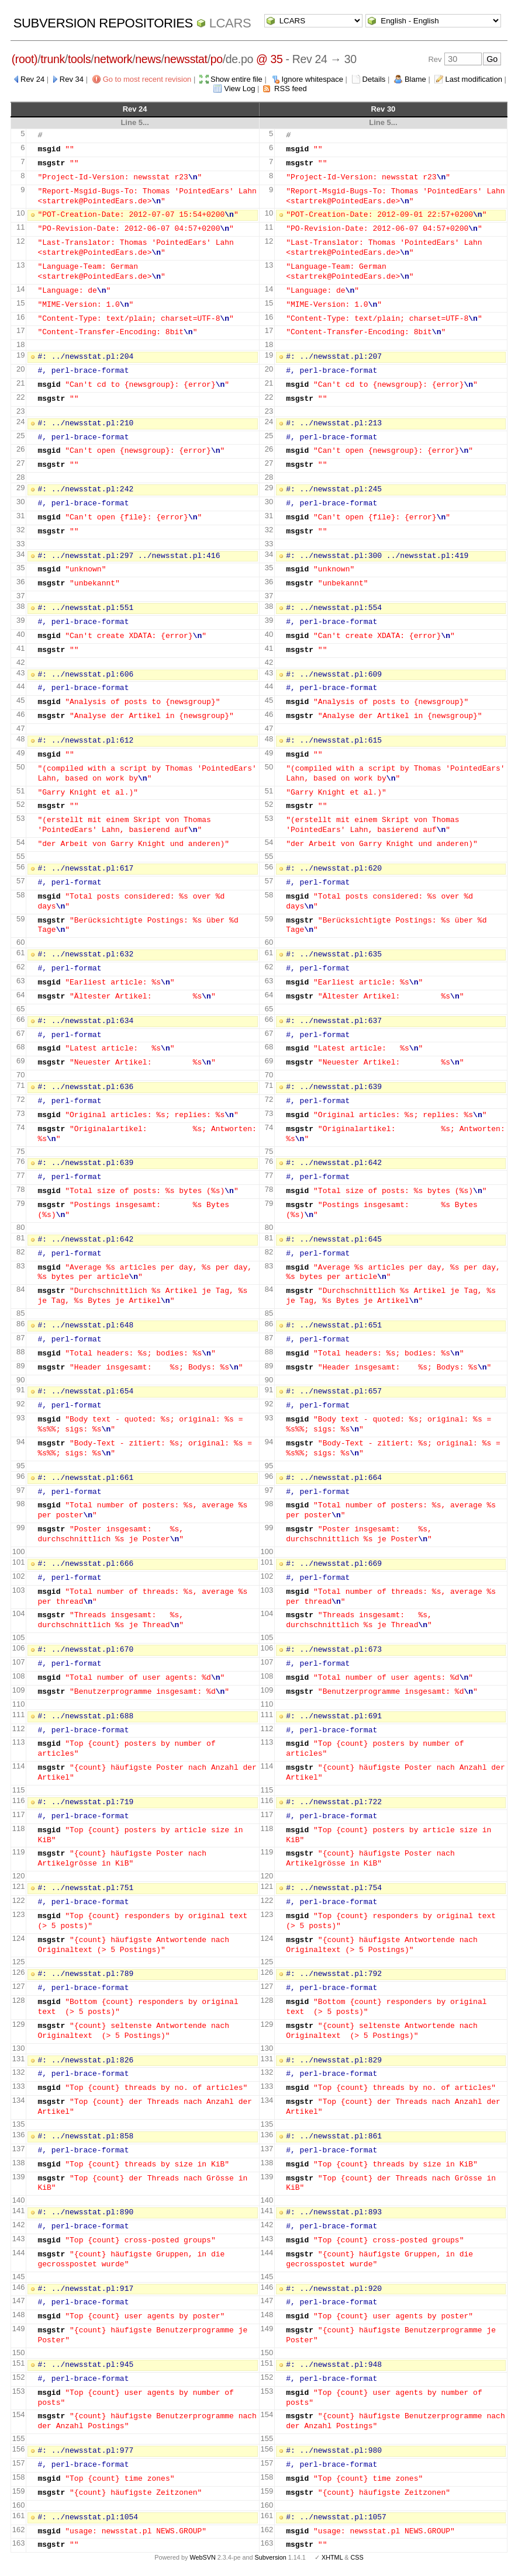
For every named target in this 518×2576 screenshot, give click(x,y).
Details (374, 79)
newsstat (186, 59)
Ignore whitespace (312, 79)
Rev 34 (72, 79)
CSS (357, 2557)
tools (79, 59)
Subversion (270, 2557)
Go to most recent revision (147, 79)
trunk (52, 59)
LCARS (230, 23)
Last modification (473, 79)
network (113, 59)
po (216, 59)
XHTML (332, 2557)
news (148, 59)
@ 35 (269, 59)
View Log (239, 88)
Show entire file (236, 79)
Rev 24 (32, 79)
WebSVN (202, 2557)
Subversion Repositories (103, 23)
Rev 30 (383, 109)
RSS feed (290, 88)
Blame (415, 79)
